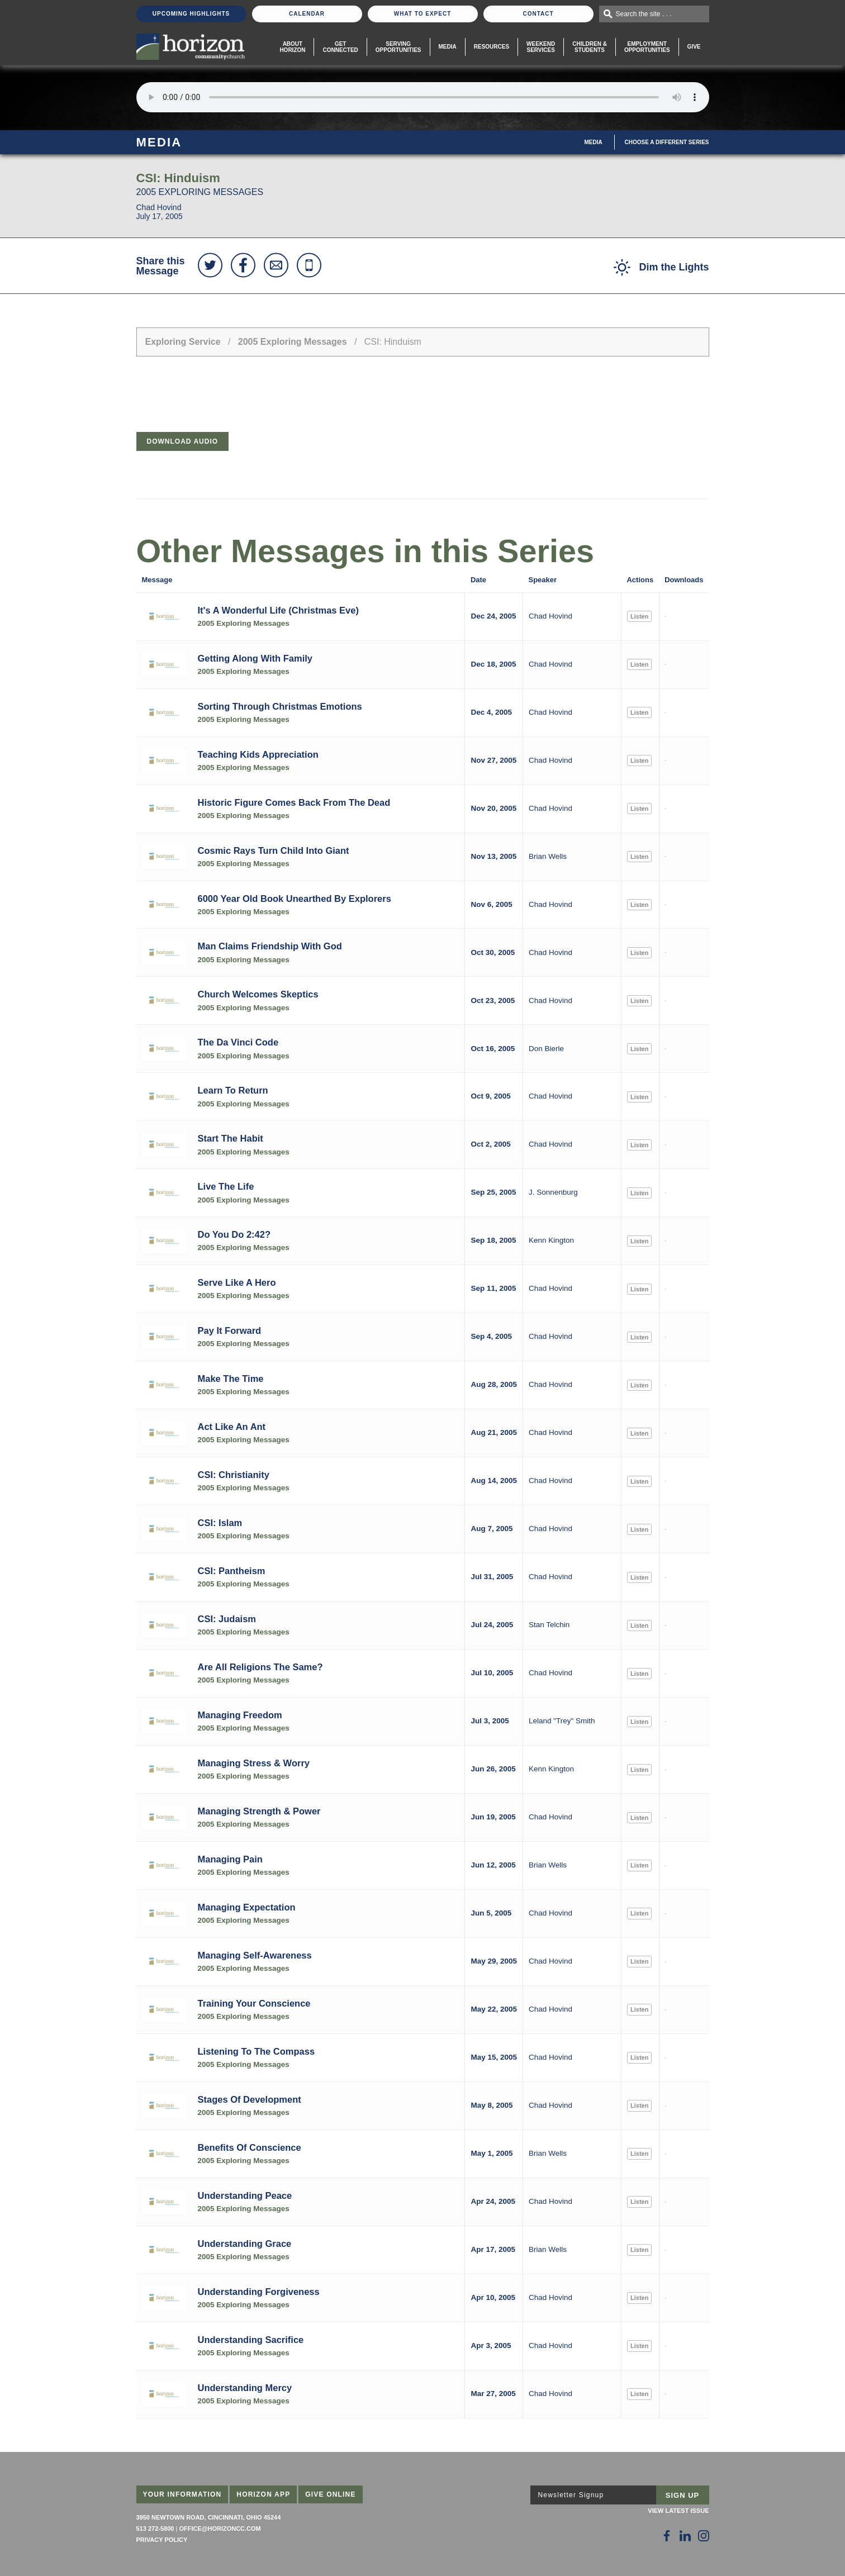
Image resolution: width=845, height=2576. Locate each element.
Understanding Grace (245, 2243)
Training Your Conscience (254, 2003)
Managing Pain (230, 1859)
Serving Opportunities (398, 47)
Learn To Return (233, 1090)
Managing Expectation (247, 1907)
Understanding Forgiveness (259, 2292)
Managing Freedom (240, 1715)
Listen (639, 616)
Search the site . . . (644, 14)
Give (694, 47)
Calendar (307, 14)
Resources (491, 47)
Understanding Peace (245, 2195)
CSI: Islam (220, 1523)
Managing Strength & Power (259, 1811)
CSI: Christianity (233, 1475)
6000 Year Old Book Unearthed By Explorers (294, 898)
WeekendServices (540, 47)
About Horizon (292, 47)
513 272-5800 (155, 2528)
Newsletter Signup (571, 2495)
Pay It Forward (230, 1330)
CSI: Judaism (227, 1619)
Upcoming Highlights (191, 14)
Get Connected (340, 47)
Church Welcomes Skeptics (258, 994)
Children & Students (589, 47)
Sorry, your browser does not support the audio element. (422, 97)
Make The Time (231, 1378)
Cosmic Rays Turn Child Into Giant (273, 850)
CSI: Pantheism (231, 1571)
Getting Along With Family (255, 658)
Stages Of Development (249, 2099)
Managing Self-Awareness (255, 1955)
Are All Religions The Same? (260, 1667)
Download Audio (183, 441)
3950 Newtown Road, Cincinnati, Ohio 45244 (208, 2517)
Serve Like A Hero (237, 1282)
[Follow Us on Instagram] (703, 2535)
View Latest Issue (678, 2510)
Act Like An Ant (232, 1427)
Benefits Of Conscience (249, 2147)
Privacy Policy (162, 2539)
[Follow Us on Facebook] (666, 2535)
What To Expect (423, 14)
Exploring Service (183, 341)
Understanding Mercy (245, 2388)
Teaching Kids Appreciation (258, 754)
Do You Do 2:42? (234, 1234)
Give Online (330, 2494)
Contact (538, 14)
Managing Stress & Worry (254, 1763)
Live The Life (226, 1186)
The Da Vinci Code (238, 1042)
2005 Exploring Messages (292, 341)
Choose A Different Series (667, 142)
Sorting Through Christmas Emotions (280, 706)
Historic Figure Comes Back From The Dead (294, 802)
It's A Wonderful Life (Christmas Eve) (278, 610)
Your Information (182, 2494)
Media (448, 47)
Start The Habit (230, 1138)
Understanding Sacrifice (251, 2340)
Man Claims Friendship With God (270, 946)
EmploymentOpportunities (647, 47)
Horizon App (263, 2494)
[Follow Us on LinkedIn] (685, 2535)
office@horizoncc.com (219, 2528)
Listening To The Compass (256, 2051)
